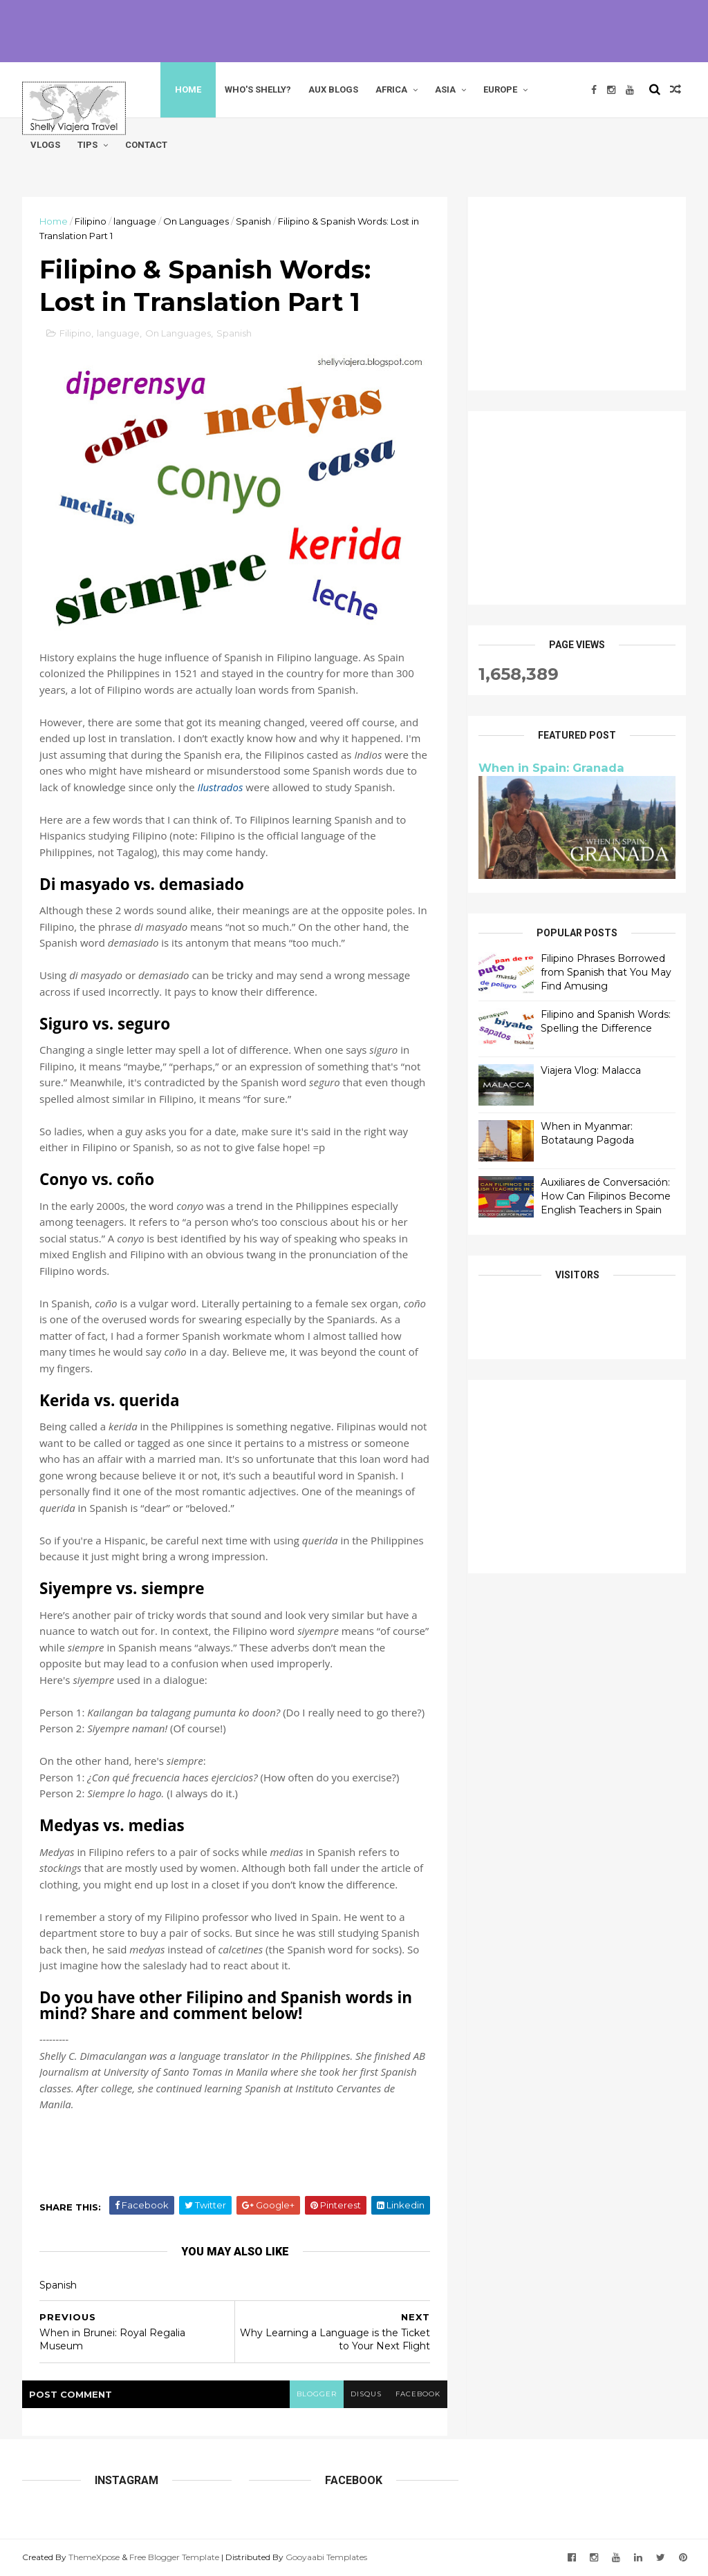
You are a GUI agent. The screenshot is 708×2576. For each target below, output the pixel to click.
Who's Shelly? (258, 89)
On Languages (196, 221)
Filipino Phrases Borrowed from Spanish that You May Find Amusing (606, 972)
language (134, 221)
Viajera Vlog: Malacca (591, 1070)
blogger (317, 2393)
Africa (391, 89)
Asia (445, 89)
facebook (417, 2393)
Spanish (253, 221)
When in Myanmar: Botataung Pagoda (587, 1133)
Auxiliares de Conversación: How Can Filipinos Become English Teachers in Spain (606, 1195)
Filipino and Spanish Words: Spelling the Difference (606, 1021)
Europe (500, 89)
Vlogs (45, 145)
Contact (146, 145)
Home (188, 89)
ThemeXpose (94, 2557)
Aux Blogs (333, 89)
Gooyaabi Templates (326, 2557)
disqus (366, 2393)
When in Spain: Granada (551, 768)
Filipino (90, 221)
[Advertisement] (354, 31)
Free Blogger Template (174, 2557)
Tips (87, 145)
